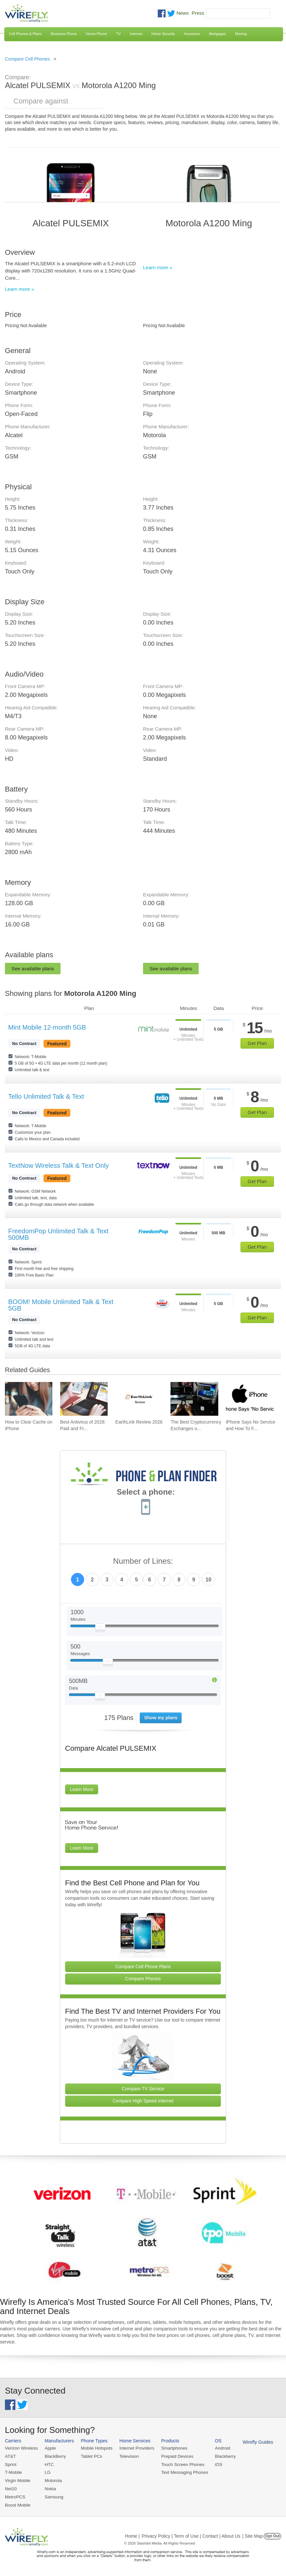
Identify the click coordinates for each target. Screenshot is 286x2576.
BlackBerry (54, 2456)
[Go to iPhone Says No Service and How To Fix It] (249, 1399)
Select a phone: (146, 1493)
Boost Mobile (17, 2503)
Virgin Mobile (17, 2479)
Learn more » (19, 289)
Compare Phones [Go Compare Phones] (143, 1978)
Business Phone (64, 34)
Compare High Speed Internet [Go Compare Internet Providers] (143, 2100)
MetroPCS (15, 2495)
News (182, 13)
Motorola (52, 2479)
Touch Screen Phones (178, 2463)
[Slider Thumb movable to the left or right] (100, 1628)
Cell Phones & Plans (25, 34)
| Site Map (252, 2534)
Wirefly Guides (251, 2441)
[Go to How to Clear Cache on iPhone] (28, 1399)
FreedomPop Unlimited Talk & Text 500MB (58, 1234)
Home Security (163, 34)
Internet (136, 34)
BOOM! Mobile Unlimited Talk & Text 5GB (61, 1305)
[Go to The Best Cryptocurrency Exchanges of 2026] (194, 1399)
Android (216, 2448)
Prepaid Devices (172, 2456)
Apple (49, 2448)
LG (46, 2471)
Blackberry (219, 2456)
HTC (48, 2463)
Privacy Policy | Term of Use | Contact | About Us (191, 2534)
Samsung (53, 2495)
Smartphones (170, 2448)
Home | (132, 2534)
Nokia (49, 2487)
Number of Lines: (143, 1561)
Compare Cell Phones (27, 59)
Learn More (82, 1789)
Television (126, 2456)
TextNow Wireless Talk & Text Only (58, 1165)
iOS (213, 2463)
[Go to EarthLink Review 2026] (139, 1399)
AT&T (10, 2456)
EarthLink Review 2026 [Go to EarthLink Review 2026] (139, 1422)
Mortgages (217, 34)
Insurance (192, 34)
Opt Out (272, 2534)
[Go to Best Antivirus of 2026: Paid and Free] (84, 1399)
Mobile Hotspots (95, 2448)
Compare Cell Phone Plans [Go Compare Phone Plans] (143, 1966)
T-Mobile (13, 2471)
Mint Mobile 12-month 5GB (47, 1027)
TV (118, 34)
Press (198, 13)
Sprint (10, 2463)
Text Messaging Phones (180, 2471)
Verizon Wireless (21, 2448)
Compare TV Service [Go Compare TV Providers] (143, 2088)
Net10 (10, 2487)
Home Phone (96, 34)
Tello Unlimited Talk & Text (46, 1096)
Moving (241, 34)
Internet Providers (134, 2448)
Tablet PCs (90, 2456)
